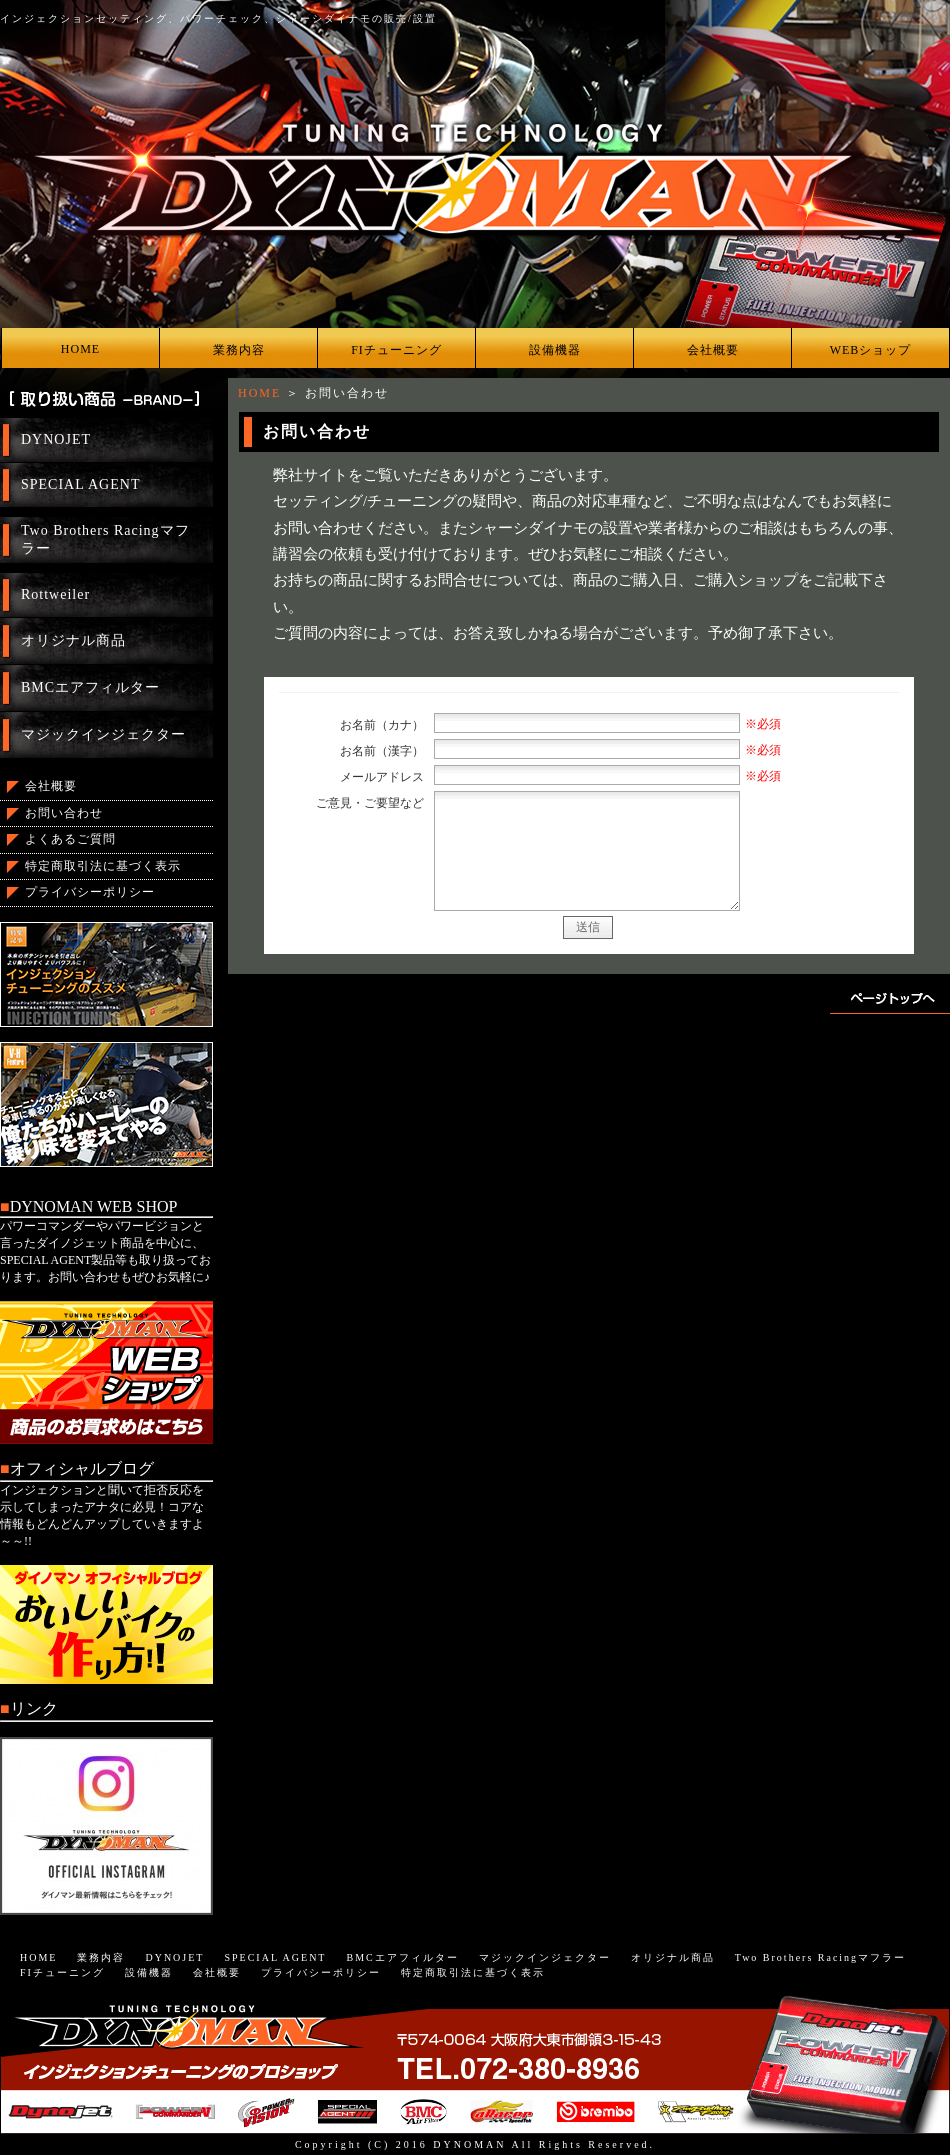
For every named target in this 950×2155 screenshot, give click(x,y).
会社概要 (713, 350)
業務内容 (239, 350)
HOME (80, 349)
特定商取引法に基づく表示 (103, 866)
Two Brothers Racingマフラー (105, 539)
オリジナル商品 (73, 640)
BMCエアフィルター (90, 687)
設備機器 (555, 350)
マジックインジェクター (103, 734)
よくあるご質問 (70, 839)
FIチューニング (396, 350)
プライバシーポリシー (90, 892)
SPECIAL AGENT (80, 484)
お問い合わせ (64, 813)
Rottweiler (55, 594)
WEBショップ (871, 350)
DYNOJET (56, 439)
